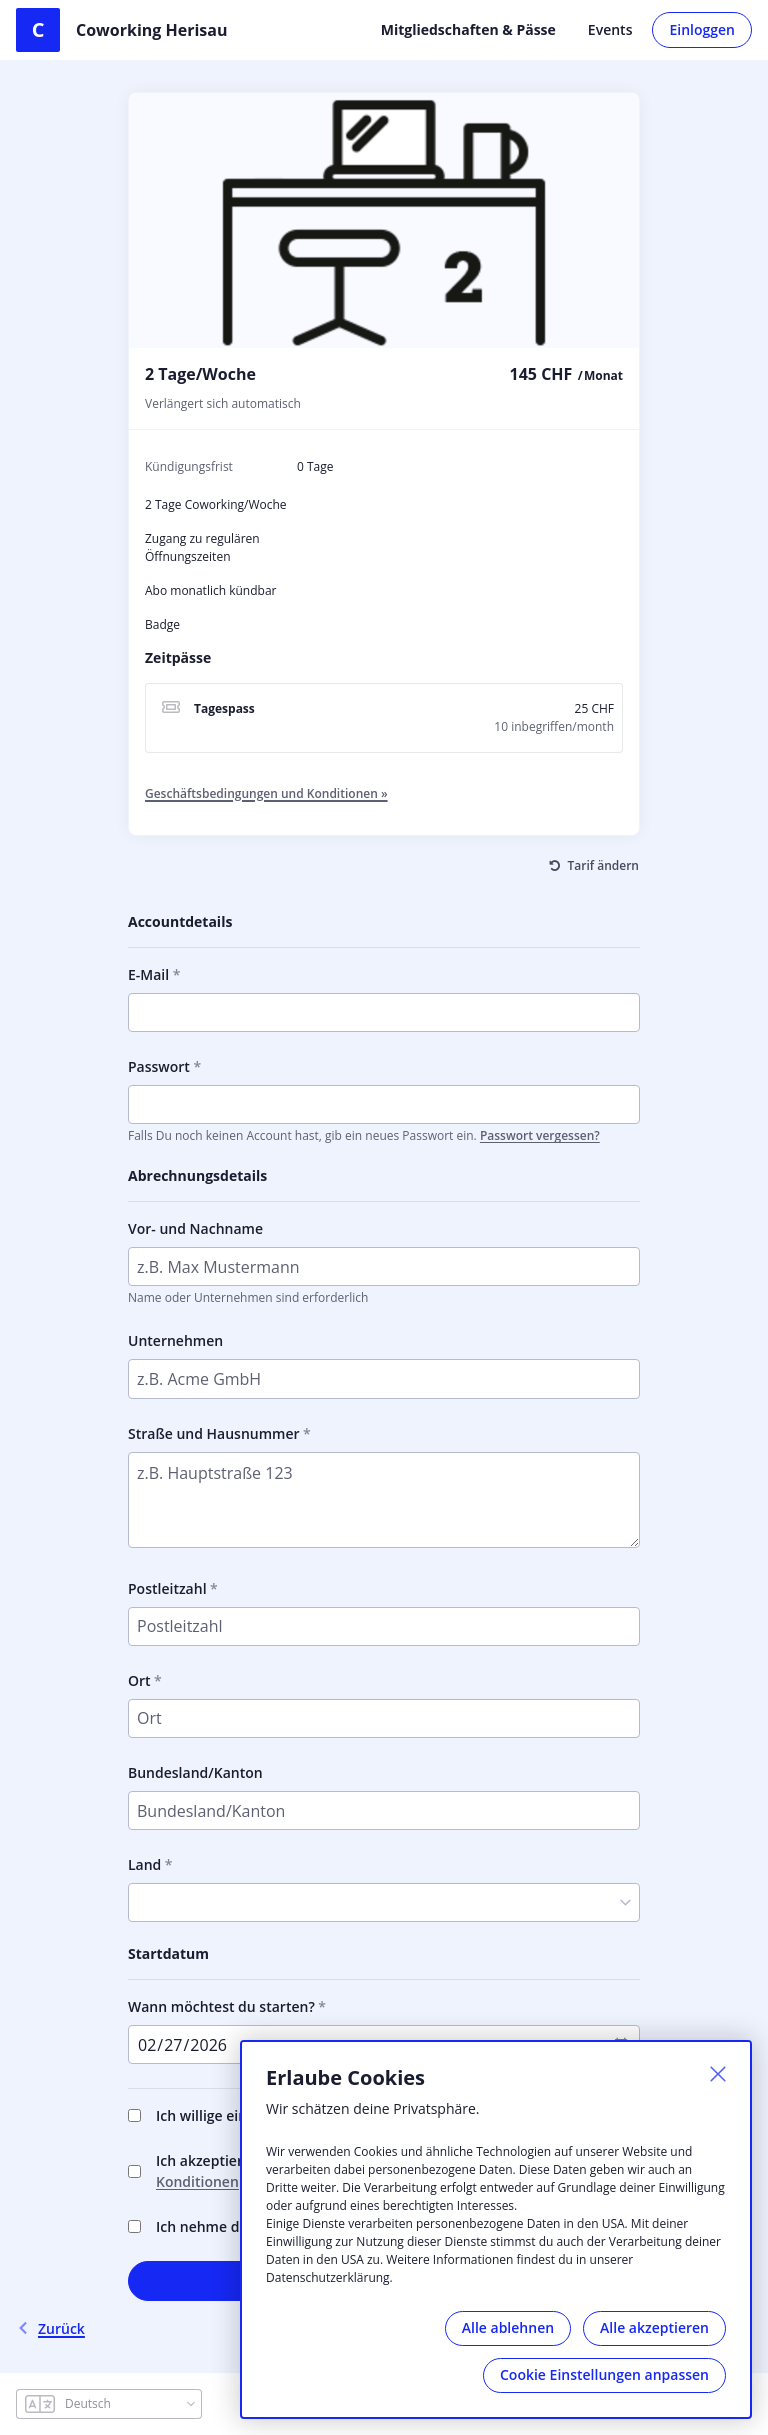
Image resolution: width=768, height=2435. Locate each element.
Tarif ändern (604, 865)
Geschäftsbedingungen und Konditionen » (266, 793)
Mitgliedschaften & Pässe (468, 29)
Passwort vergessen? (540, 1135)
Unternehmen (175, 1340)
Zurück (50, 2328)
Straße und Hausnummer (214, 1433)
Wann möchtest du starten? (221, 2006)
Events (610, 29)
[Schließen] (718, 2074)
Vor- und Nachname (195, 1228)
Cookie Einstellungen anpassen (604, 2374)
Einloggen (702, 29)
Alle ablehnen (508, 2327)
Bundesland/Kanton (195, 1772)
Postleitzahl (167, 1588)
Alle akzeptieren (654, 2327)
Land (144, 1864)
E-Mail (148, 974)
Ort (139, 1680)
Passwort (159, 1066)
